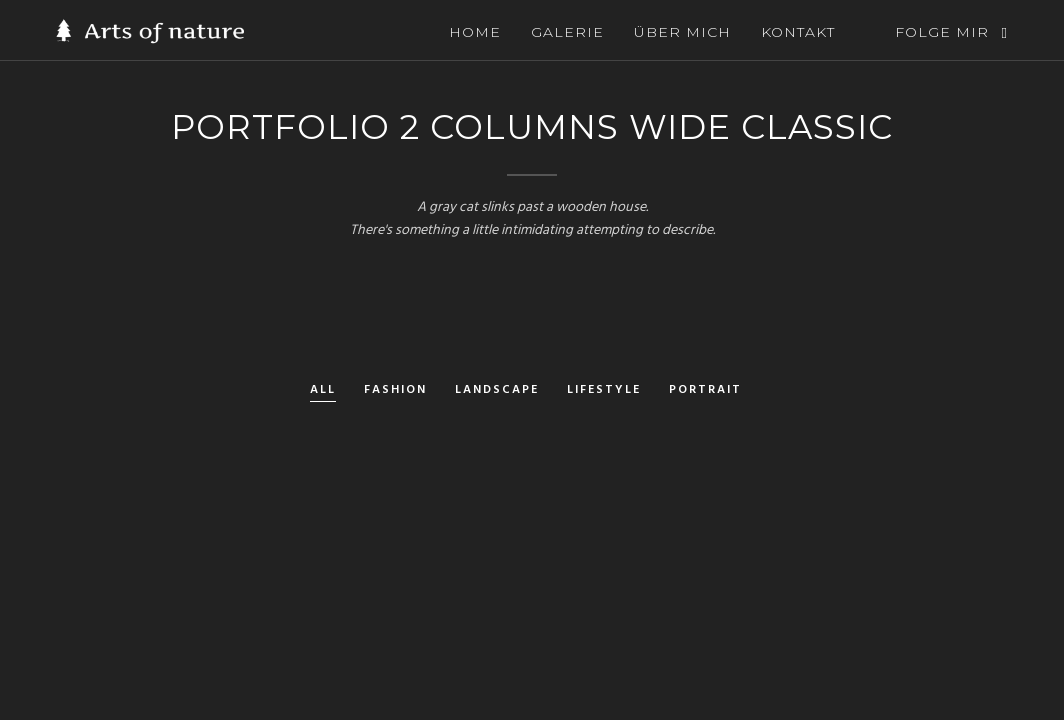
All (323, 391)
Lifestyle (604, 391)
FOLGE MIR (942, 32)
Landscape (497, 391)
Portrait (705, 391)
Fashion (395, 391)
